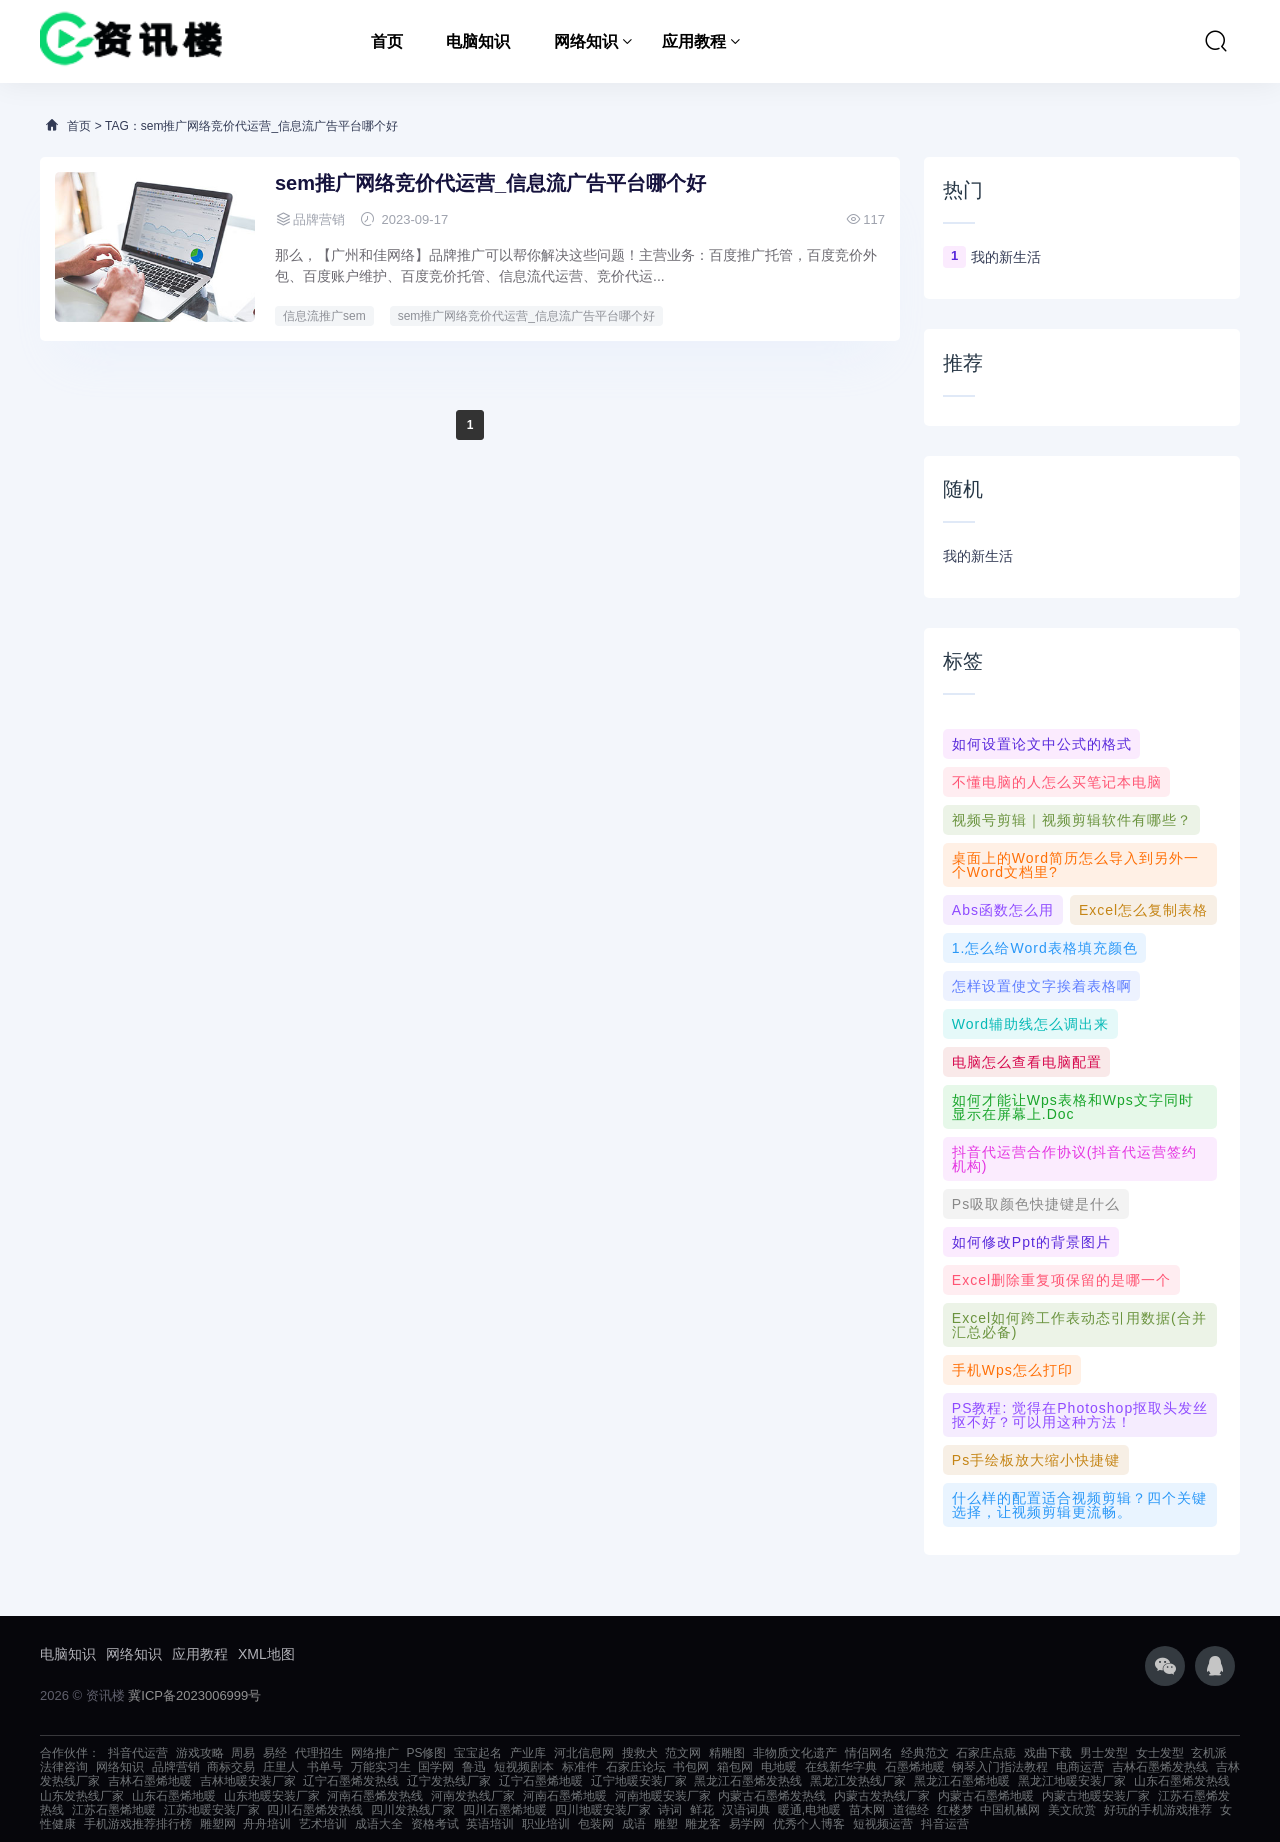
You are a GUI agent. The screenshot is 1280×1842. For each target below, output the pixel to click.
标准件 (580, 1767)
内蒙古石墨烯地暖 (986, 1796)
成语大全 (379, 1824)
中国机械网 (1010, 1810)
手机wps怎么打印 (1012, 1370)
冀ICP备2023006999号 (194, 1695)
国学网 (436, 1767)
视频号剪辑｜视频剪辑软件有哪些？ (1072, 820)
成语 (634, 1824)
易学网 (747, 1824)
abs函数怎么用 (1003, 910)
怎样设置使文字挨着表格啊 (1042, 986)
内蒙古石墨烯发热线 (772, 1796)
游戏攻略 (200, 1753)
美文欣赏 (1072, 1810)
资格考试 (435, 1824)
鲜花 (702, 1810)
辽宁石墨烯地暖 (541, 1781)
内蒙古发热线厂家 (882, 1796)
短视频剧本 (524, 1767)
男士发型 (1104, 1753)
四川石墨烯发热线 (315, 1810)
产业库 (528, 1753)
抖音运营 (945, 1824)
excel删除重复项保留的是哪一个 (1061, 1280)
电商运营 (1080, 1767)
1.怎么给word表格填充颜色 (1045, 948)
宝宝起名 (478, 1753)
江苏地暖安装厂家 (212, 1810)
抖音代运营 (138, 1753)
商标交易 (231, 1767)
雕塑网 (218, 1824)
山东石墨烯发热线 (1182, 1781)
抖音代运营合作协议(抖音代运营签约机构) (1075, 1159)
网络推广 (375, 1753)
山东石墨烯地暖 (174, 1796)
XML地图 (266, 1654)
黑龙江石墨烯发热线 (748, 1781)
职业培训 (546, 1824)
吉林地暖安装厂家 (248, 1781)
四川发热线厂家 (413, 1810)
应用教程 (694, 41)
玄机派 (1209, 1753)
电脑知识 (478, 41)
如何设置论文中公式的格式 (1042, 744)
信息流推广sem (324, 316)
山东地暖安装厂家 (272, 1796)
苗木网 (867, 1810)
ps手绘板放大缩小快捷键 (1036, 1460)
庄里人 (281, 1767)
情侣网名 (869, 1753)
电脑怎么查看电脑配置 (1027, 1062)
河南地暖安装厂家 (663, 1796)
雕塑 (666, 1824)
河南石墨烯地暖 (565, 1796)
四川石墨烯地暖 (505, 1810)
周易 (243, 1753)
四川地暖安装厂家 (603, 1810)
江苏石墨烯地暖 (114, 1810)
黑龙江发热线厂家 (858, 1781)
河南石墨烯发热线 (375, 1796)
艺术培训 (323, 1824)
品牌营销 (176, 1767)
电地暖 (779, 1767)
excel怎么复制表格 (1143, 910)
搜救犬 (640, 1753)
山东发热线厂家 (82, 1796)
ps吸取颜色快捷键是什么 (1036, 1204)
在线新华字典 (841, 1767)
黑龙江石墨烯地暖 (962, 1781)
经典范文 (925, 1753)
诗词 (670, 1810)
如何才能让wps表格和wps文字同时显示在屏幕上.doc (1073, 1107)
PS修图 (426, 1753)
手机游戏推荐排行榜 (138, 1824)
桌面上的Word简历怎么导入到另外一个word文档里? (1075, 865)
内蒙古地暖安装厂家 (1096, 1796)
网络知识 (586, 41)
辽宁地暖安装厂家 (639, 1781)
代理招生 (319, 1753)
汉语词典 (746, 1810)
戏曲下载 (1048, 1753)
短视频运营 (883, 1824)
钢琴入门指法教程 (1000, 1767)
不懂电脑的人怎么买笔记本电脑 (1057, 782)
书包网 (691, 1767)
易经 (275, 1753)
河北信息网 (584, 1753)
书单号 (325, 1767)
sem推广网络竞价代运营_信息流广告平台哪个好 (490, 183)
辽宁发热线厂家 (449, 1781)
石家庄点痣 (986, 1753)
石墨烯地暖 (915, 1767)
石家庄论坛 (636, 1767)
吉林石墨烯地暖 (150, 1781)
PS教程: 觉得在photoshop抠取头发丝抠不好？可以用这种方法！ (1080, 1415)
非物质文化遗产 (795, 1753)
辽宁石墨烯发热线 (351, 1781)
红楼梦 (955, 1810)
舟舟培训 (267, 1824)
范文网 (683, 1753)
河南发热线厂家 (473, 1796)
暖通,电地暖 (809, 1810)
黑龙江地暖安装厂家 (1072, 1781)
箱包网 (735, 1767)
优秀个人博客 (809, 1824)
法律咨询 (64, 1767)
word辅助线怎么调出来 (1030, 1024)
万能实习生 (381, 1767)
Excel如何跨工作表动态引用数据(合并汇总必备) (1079, 1325)
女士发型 (1160, 1753)
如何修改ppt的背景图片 (1031, 1242)
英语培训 (490, 1824)
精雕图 (727, 1753)
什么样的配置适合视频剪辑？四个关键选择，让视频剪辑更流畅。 (1079, 1505)
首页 (387, 41)
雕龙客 (703, 1824)
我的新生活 (1006, 257)
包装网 (596, 1824)
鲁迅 (474, 1767)
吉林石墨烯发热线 (1160, 1767)
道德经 (911, 1810)
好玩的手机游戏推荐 (1158, 1810)
